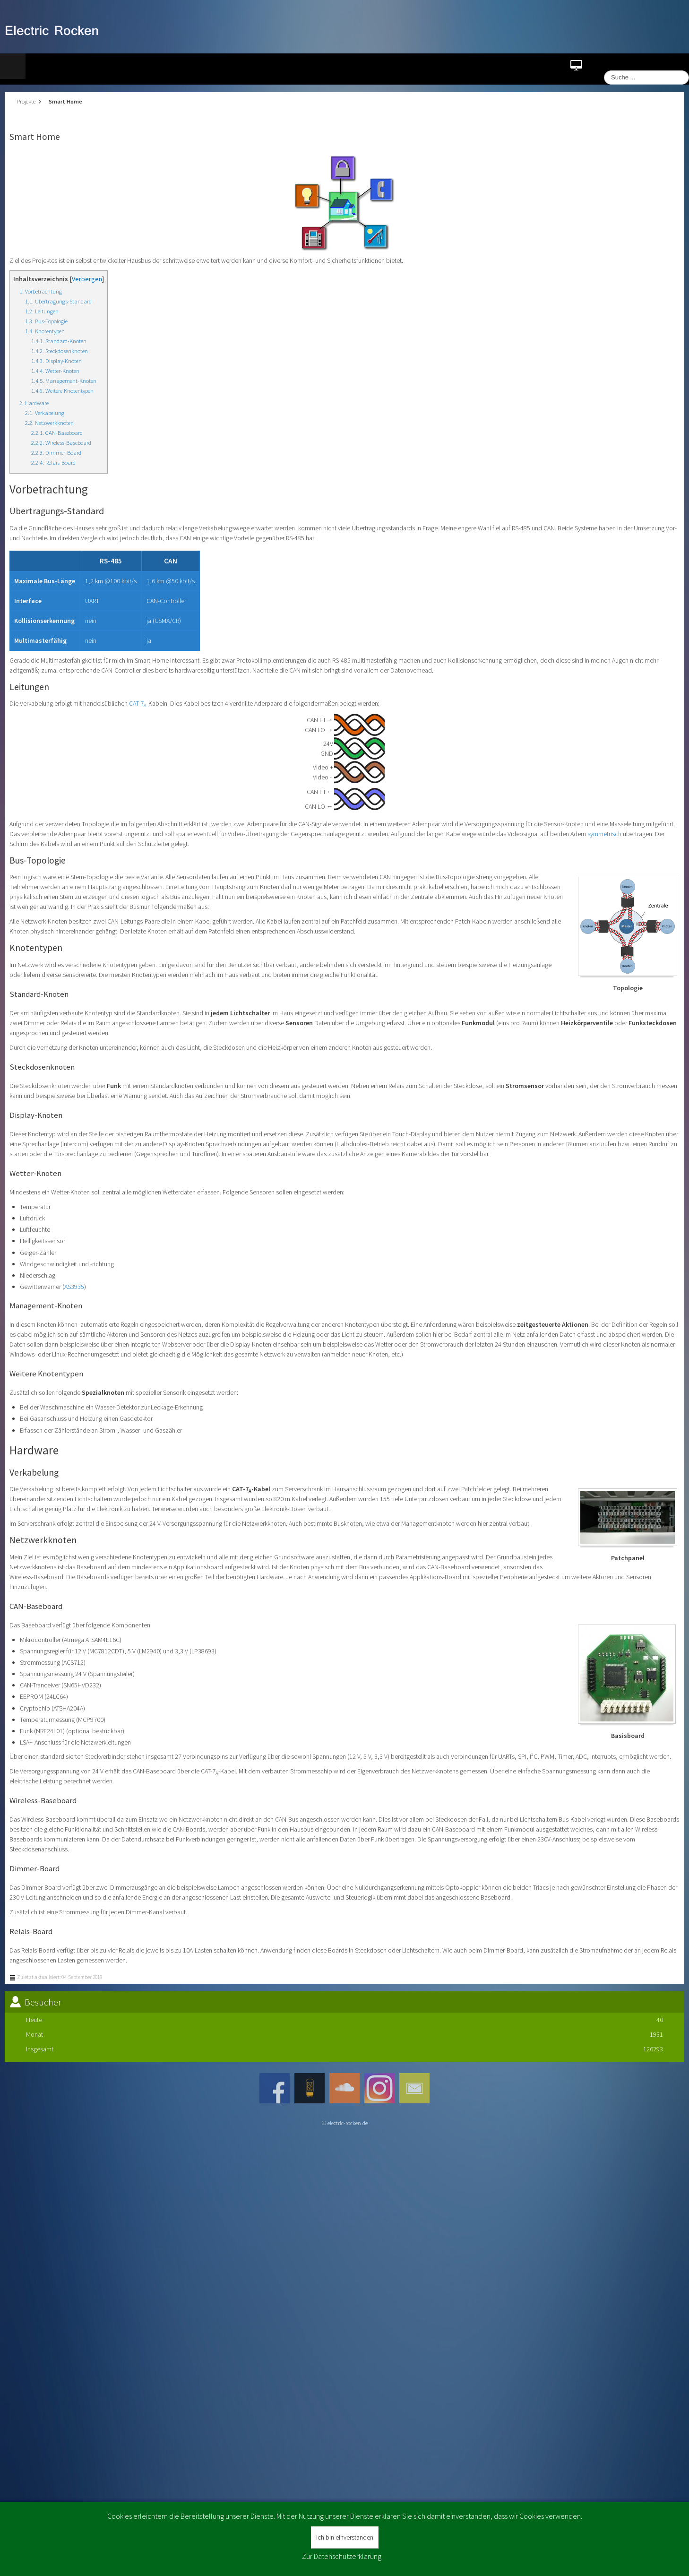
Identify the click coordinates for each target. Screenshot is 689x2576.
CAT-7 (137, 703)
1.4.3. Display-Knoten (56, 360)
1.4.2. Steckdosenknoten (59, 350)
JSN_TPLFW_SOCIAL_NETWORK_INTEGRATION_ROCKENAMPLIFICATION (309, 2088)
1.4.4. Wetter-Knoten (55, 370)
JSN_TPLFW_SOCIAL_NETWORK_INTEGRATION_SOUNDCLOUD (344, 2088)
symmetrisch (604, 834)
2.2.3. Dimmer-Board (56, 452)
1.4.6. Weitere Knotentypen (62, 390)
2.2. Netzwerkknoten (49, 422)
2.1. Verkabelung (44, 412)
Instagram (379, 2088)
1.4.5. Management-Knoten (63, 380)
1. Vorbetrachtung (40, 291)
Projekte (26, 101)
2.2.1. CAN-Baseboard (57, 432)
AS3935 (74, 1286)
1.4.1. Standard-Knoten (58, 341)
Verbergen (87, 279)
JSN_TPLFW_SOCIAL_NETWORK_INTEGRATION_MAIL (414, 2088)
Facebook (274, 2088)
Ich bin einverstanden (344, 2537)
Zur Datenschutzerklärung (341, 2556)
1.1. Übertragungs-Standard (58, 301)
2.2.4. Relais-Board (53, 462)
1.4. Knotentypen (45, 331)
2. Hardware (34, 402)
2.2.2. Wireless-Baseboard (61, 442)
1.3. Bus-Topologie (46, 321)
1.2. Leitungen (42, 311)
